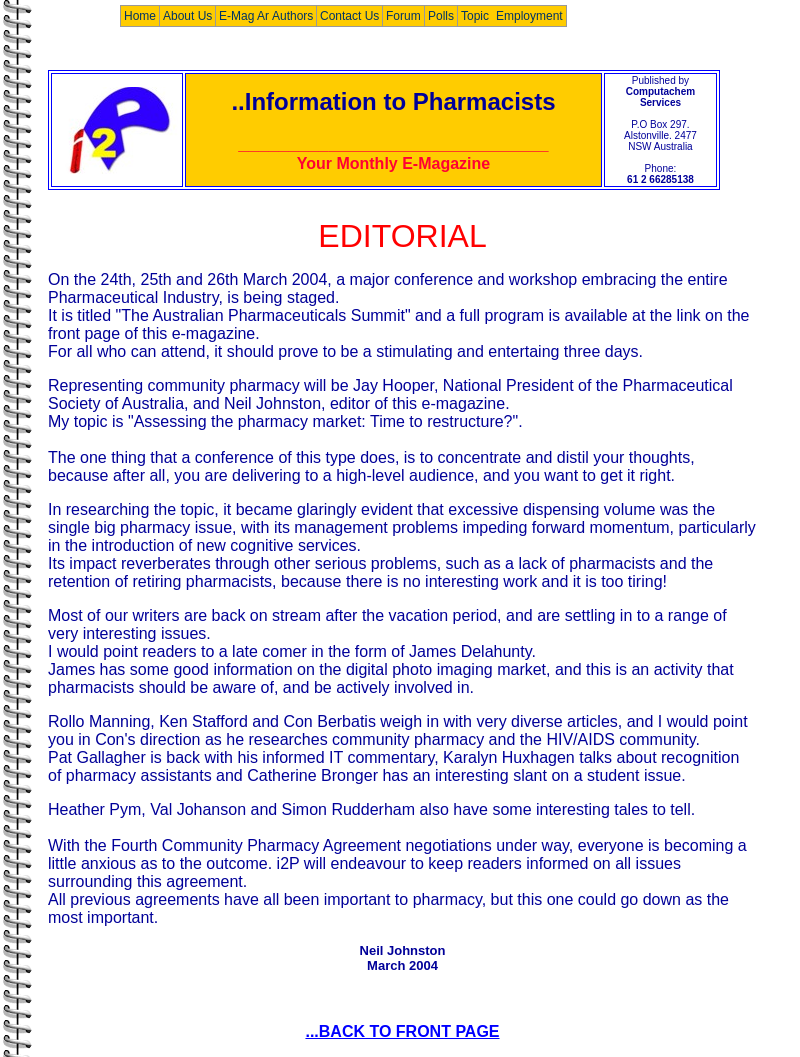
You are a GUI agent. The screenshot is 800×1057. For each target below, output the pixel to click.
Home (140, 16)
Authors (292, 16)
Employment (529, 16)
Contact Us (349, 16)
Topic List (486, 16)
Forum (403, 16)
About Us (187, 16)
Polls (441, 16)
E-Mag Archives (261, 16)
